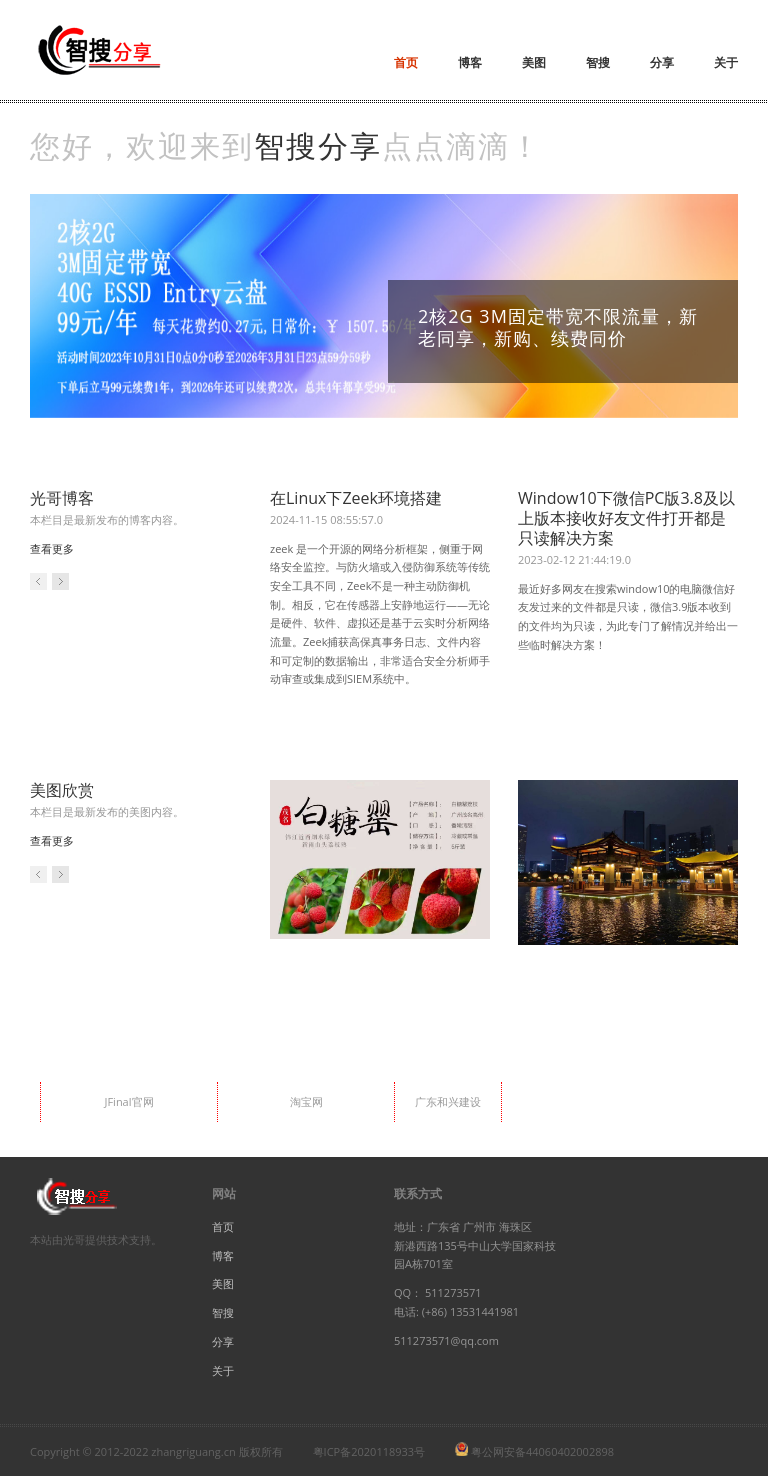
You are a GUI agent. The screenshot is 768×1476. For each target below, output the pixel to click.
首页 (406, 62)
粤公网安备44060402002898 (542, 1451)
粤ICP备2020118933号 (369, 1451)
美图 (534, 62)
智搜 (598, 62)
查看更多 (52, 548)
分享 (662, 62)
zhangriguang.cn (193, 1451)
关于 (726, 62)
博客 (470, 62)
